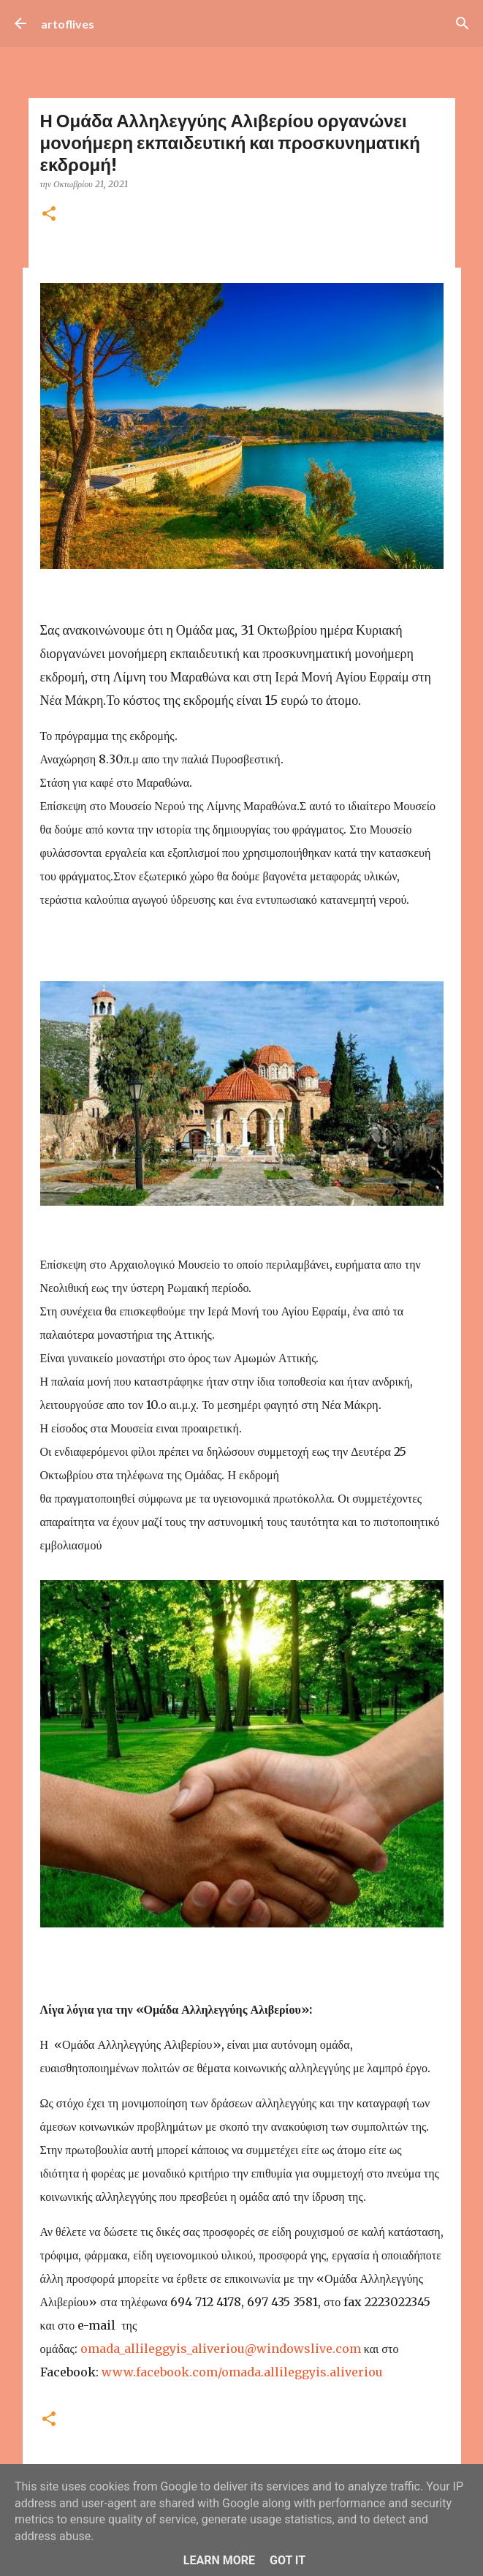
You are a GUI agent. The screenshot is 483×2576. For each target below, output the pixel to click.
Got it (287, 2560)
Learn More (219, 2560)
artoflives (67, 24)
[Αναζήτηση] (462, 23)
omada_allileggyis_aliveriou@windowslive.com (220, 2348)
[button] (49, 214)
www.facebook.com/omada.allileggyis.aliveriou (242, 2372)
